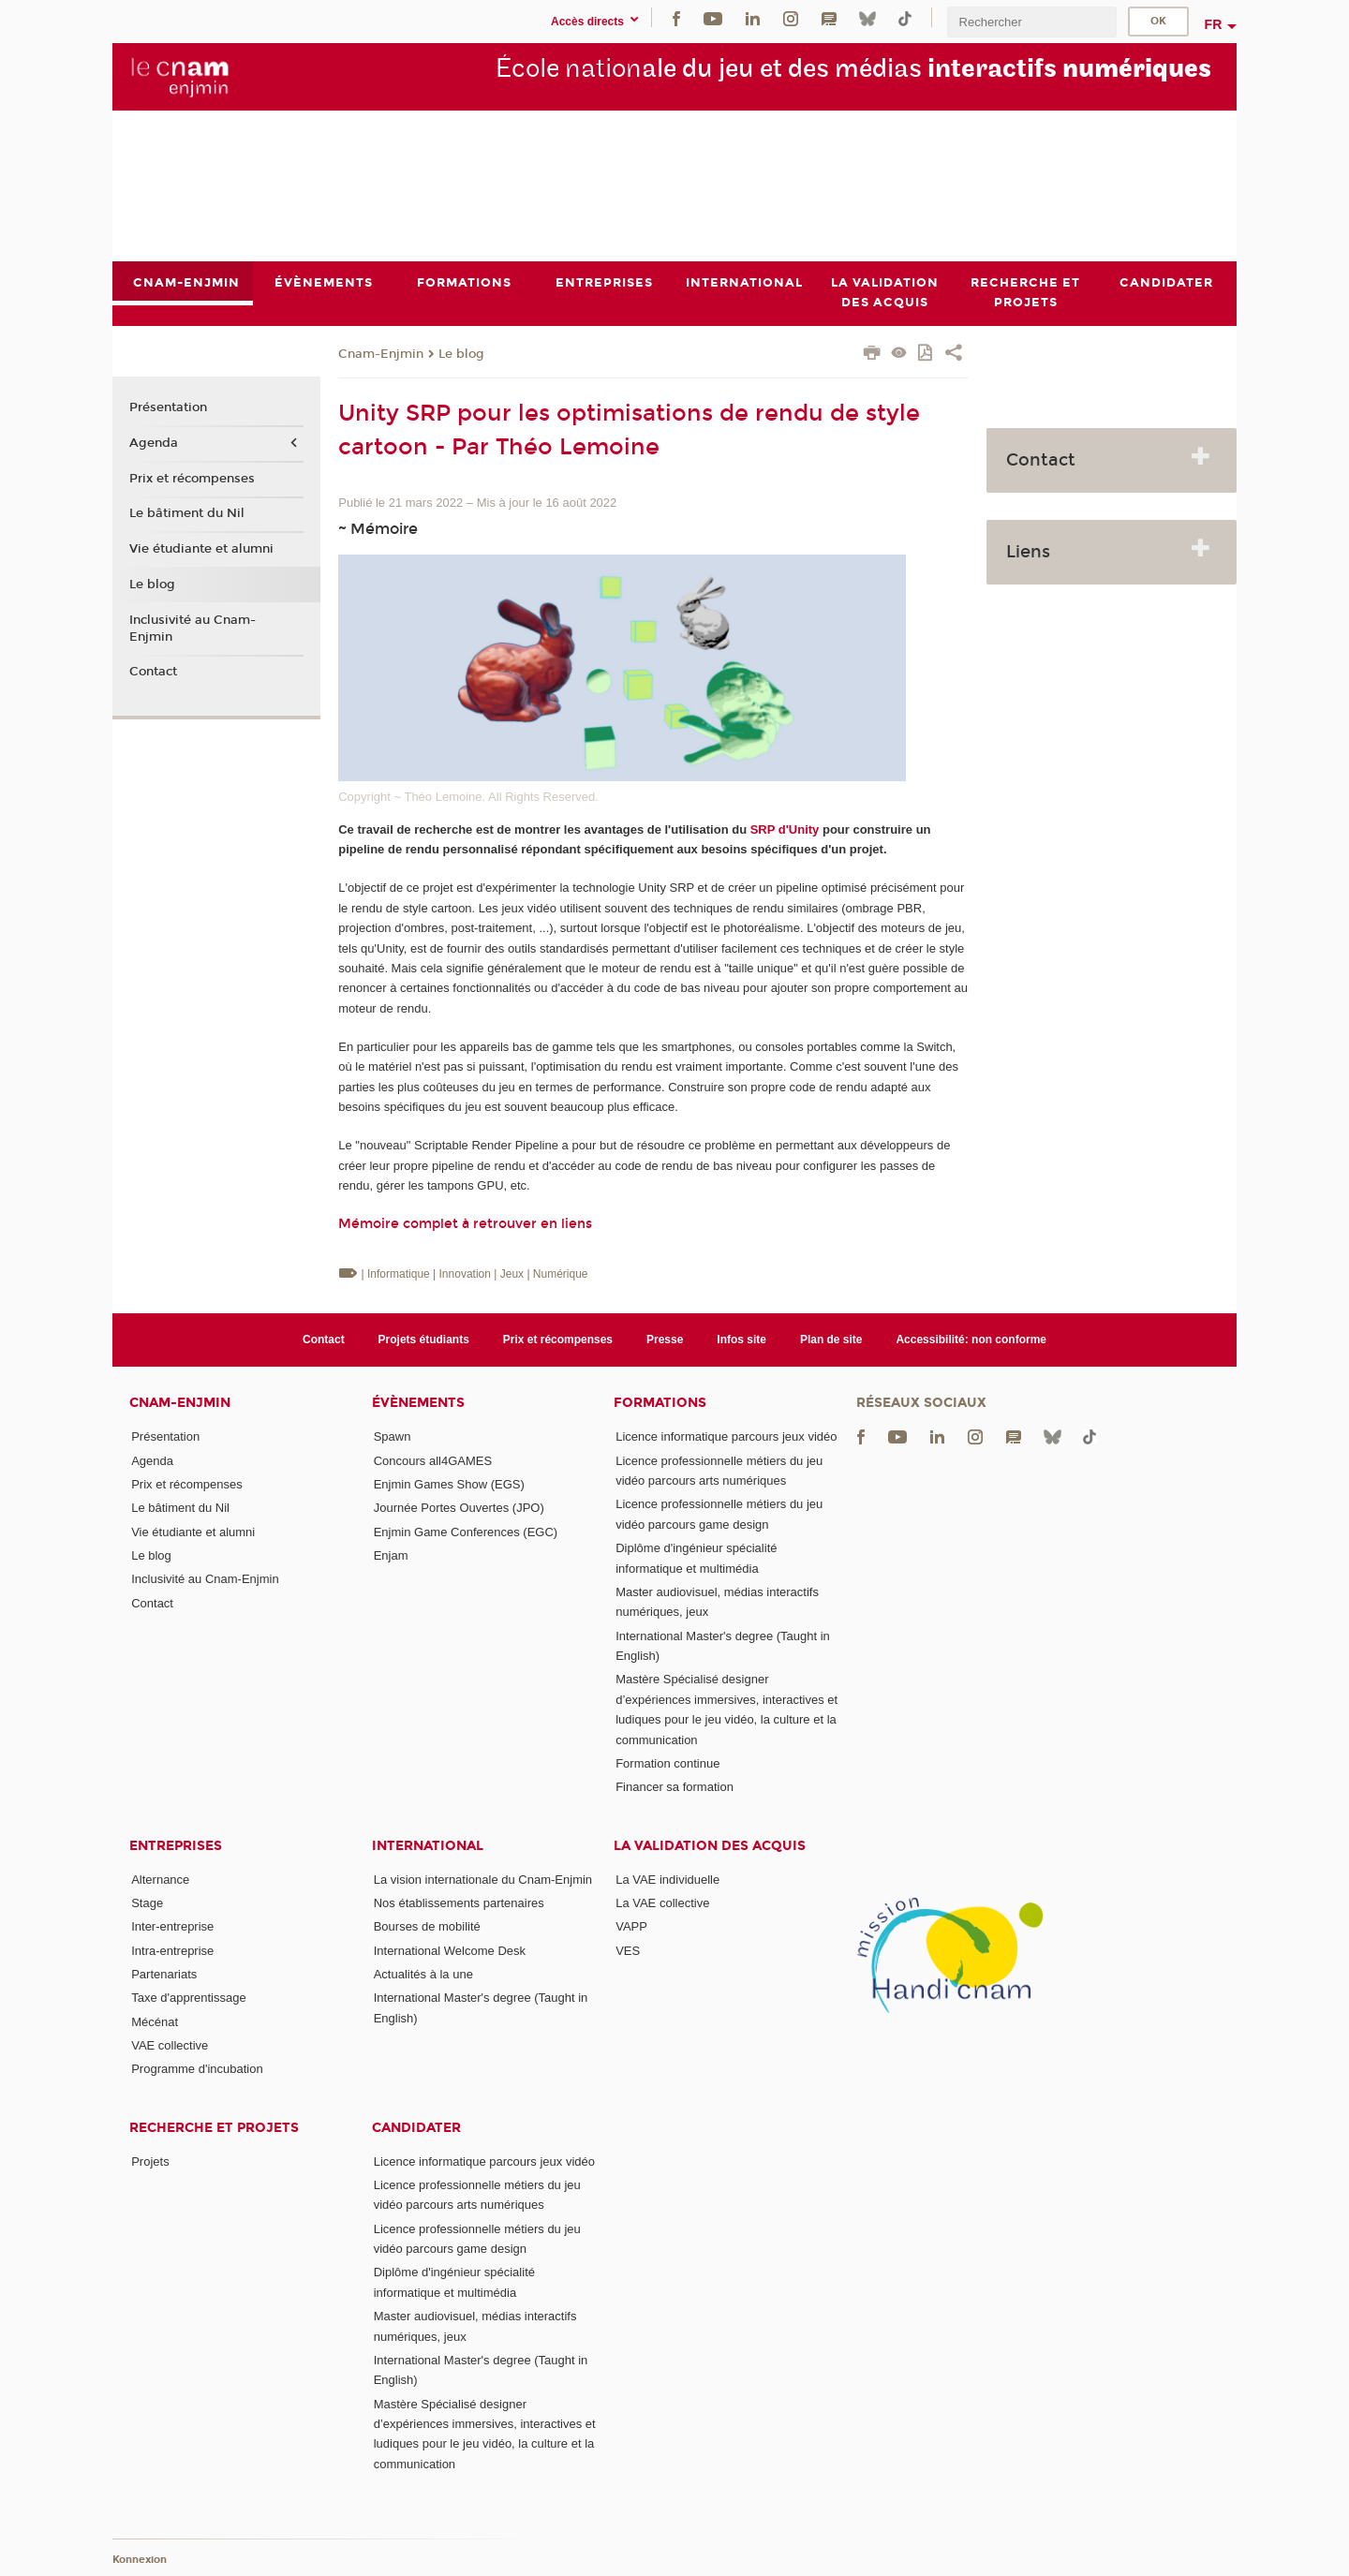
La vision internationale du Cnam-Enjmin (483, 1880)
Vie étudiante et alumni (201, 548)
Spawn (392, 1436)
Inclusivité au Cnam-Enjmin (192, 628)
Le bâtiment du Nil (187, 514)
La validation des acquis (710, 1846)
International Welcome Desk (450, 1951)
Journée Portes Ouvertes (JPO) (459, 1508)
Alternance (160, 1880)
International (427, 1846)
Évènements (418, 1403)
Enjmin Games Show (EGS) (449, 1484)
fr (1214, 24)
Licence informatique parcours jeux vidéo (726, 1436)
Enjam (391, 1555)
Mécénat (154, 2022)
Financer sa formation (674, 1787)
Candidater (416, 2128)
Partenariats (164, 1974)
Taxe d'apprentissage (188, 1998)
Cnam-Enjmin (380, 354)
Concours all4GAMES (433, 1461)
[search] (1031, 22)
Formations (660, 1403)
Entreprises (175, 1846)
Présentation (168, 408)
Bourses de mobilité (427, 1926)
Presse (664, 1339)
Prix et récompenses (192, 478)
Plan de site (831, 1339)
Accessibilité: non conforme (971, 1339)
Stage (147, 1903)
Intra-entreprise (172, 1951)
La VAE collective (662, 1903)
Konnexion (139, 2560)
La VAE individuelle (667, 1880)
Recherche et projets (214, 2128)
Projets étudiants (423, 1339)
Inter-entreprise (172, 1926)
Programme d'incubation (197, 2069)
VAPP (631, 1926)
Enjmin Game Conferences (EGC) (466, 1532)
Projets (150, 2161)
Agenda (153, 443)
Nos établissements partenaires (459, 1903)
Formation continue (667, 1763)
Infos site (741, 1339)
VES (627, 1951)
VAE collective (169, 2045)
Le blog (461, 354)
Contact (153, 672)
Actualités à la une (423, 1974)
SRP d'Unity (785, 829)
